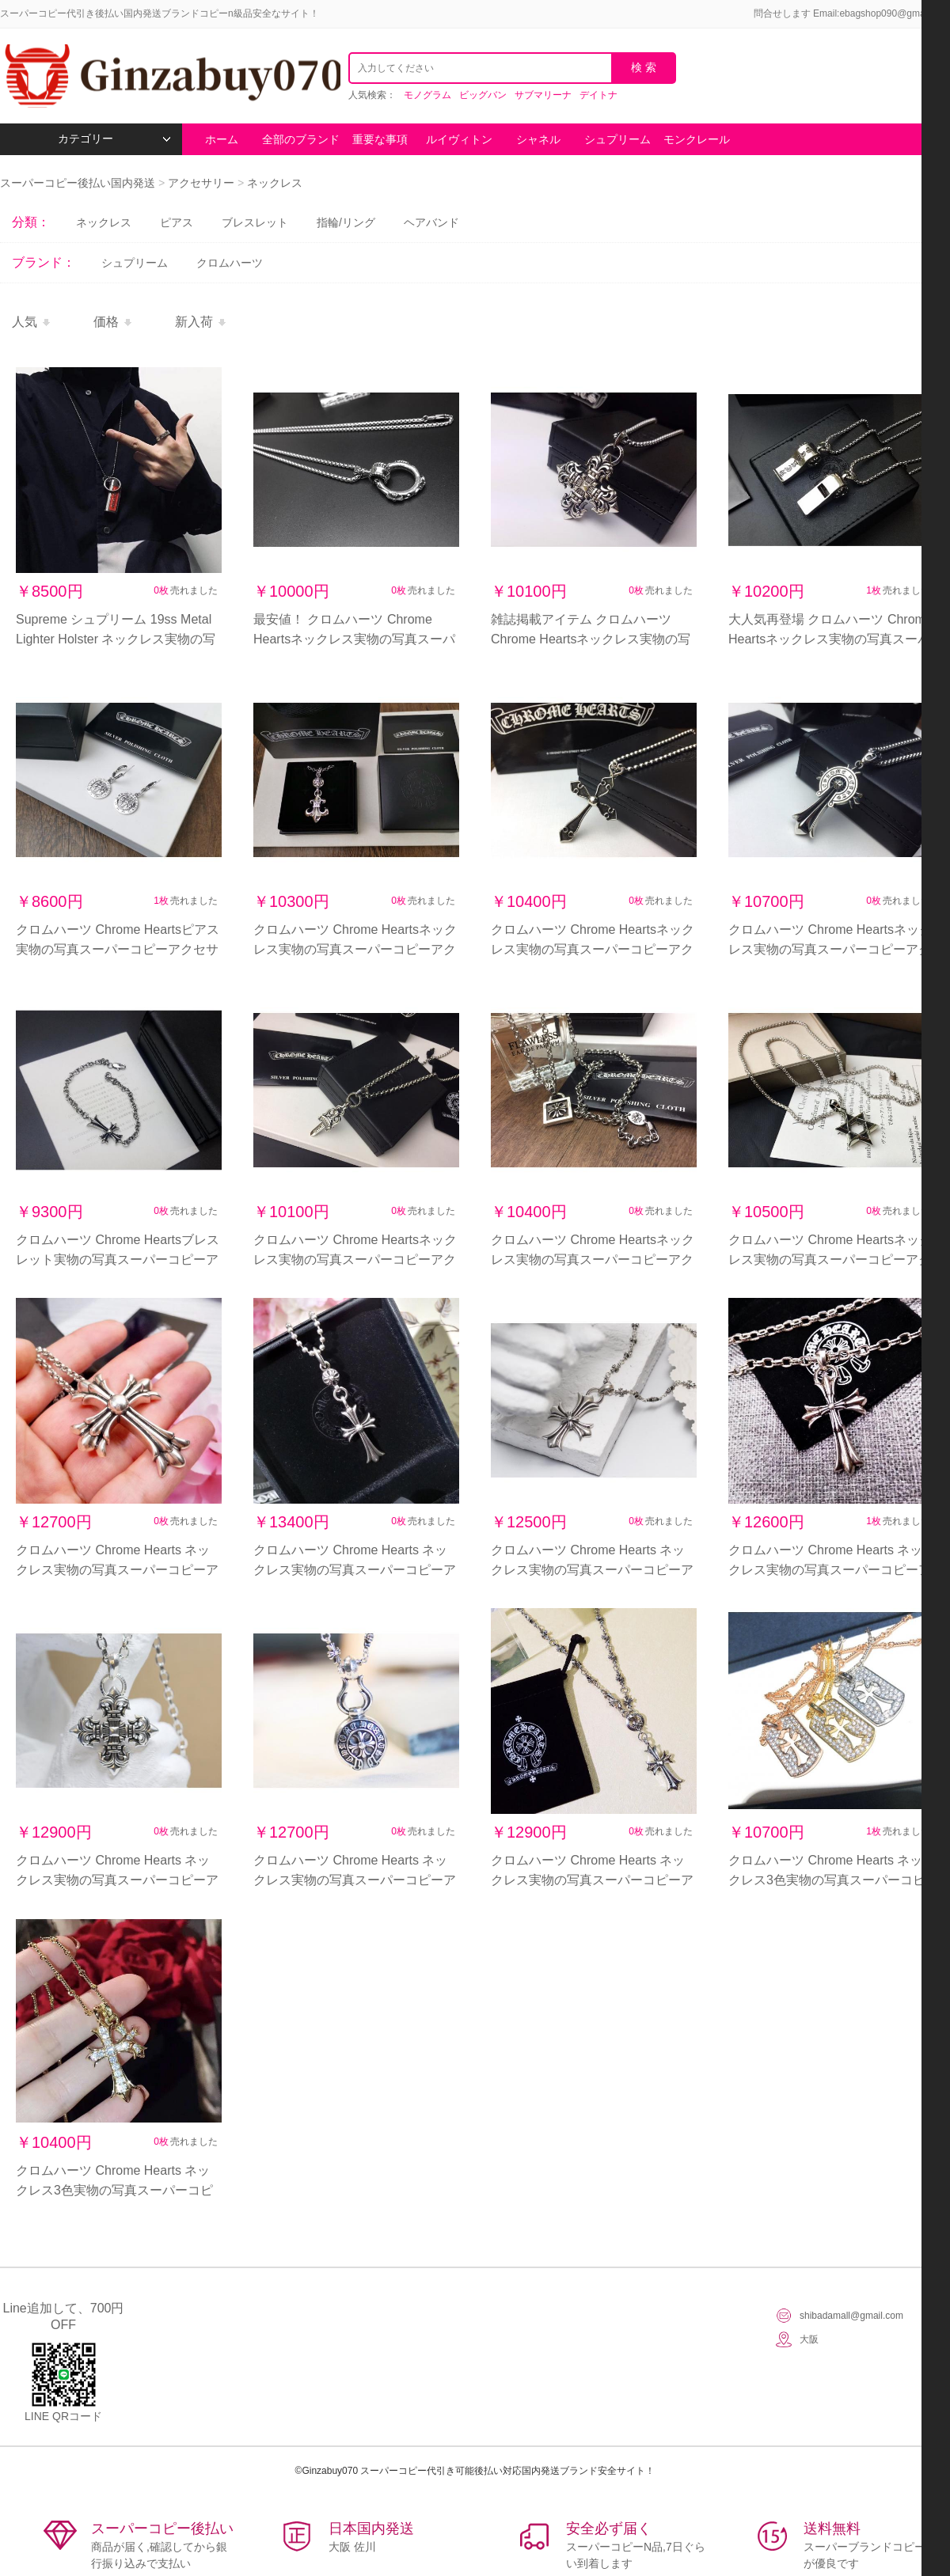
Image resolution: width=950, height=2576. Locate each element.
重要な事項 (380, 139)
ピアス (176, 222)
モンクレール (696, 139)
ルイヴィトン (459, 139)
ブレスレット (255, 222)
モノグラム (427, 95)
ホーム (221, 139)
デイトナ (599, 95)
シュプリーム (617, 139)
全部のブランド (301, 139)
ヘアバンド (431, 222)
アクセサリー (201, 182)
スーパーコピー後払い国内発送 (79, 182)
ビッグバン (483, 95)
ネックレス (274, 182)
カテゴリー (114, 139)
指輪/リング (346, 222)
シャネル (538, 139)
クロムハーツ (229, 262)
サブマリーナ (543, 95)
